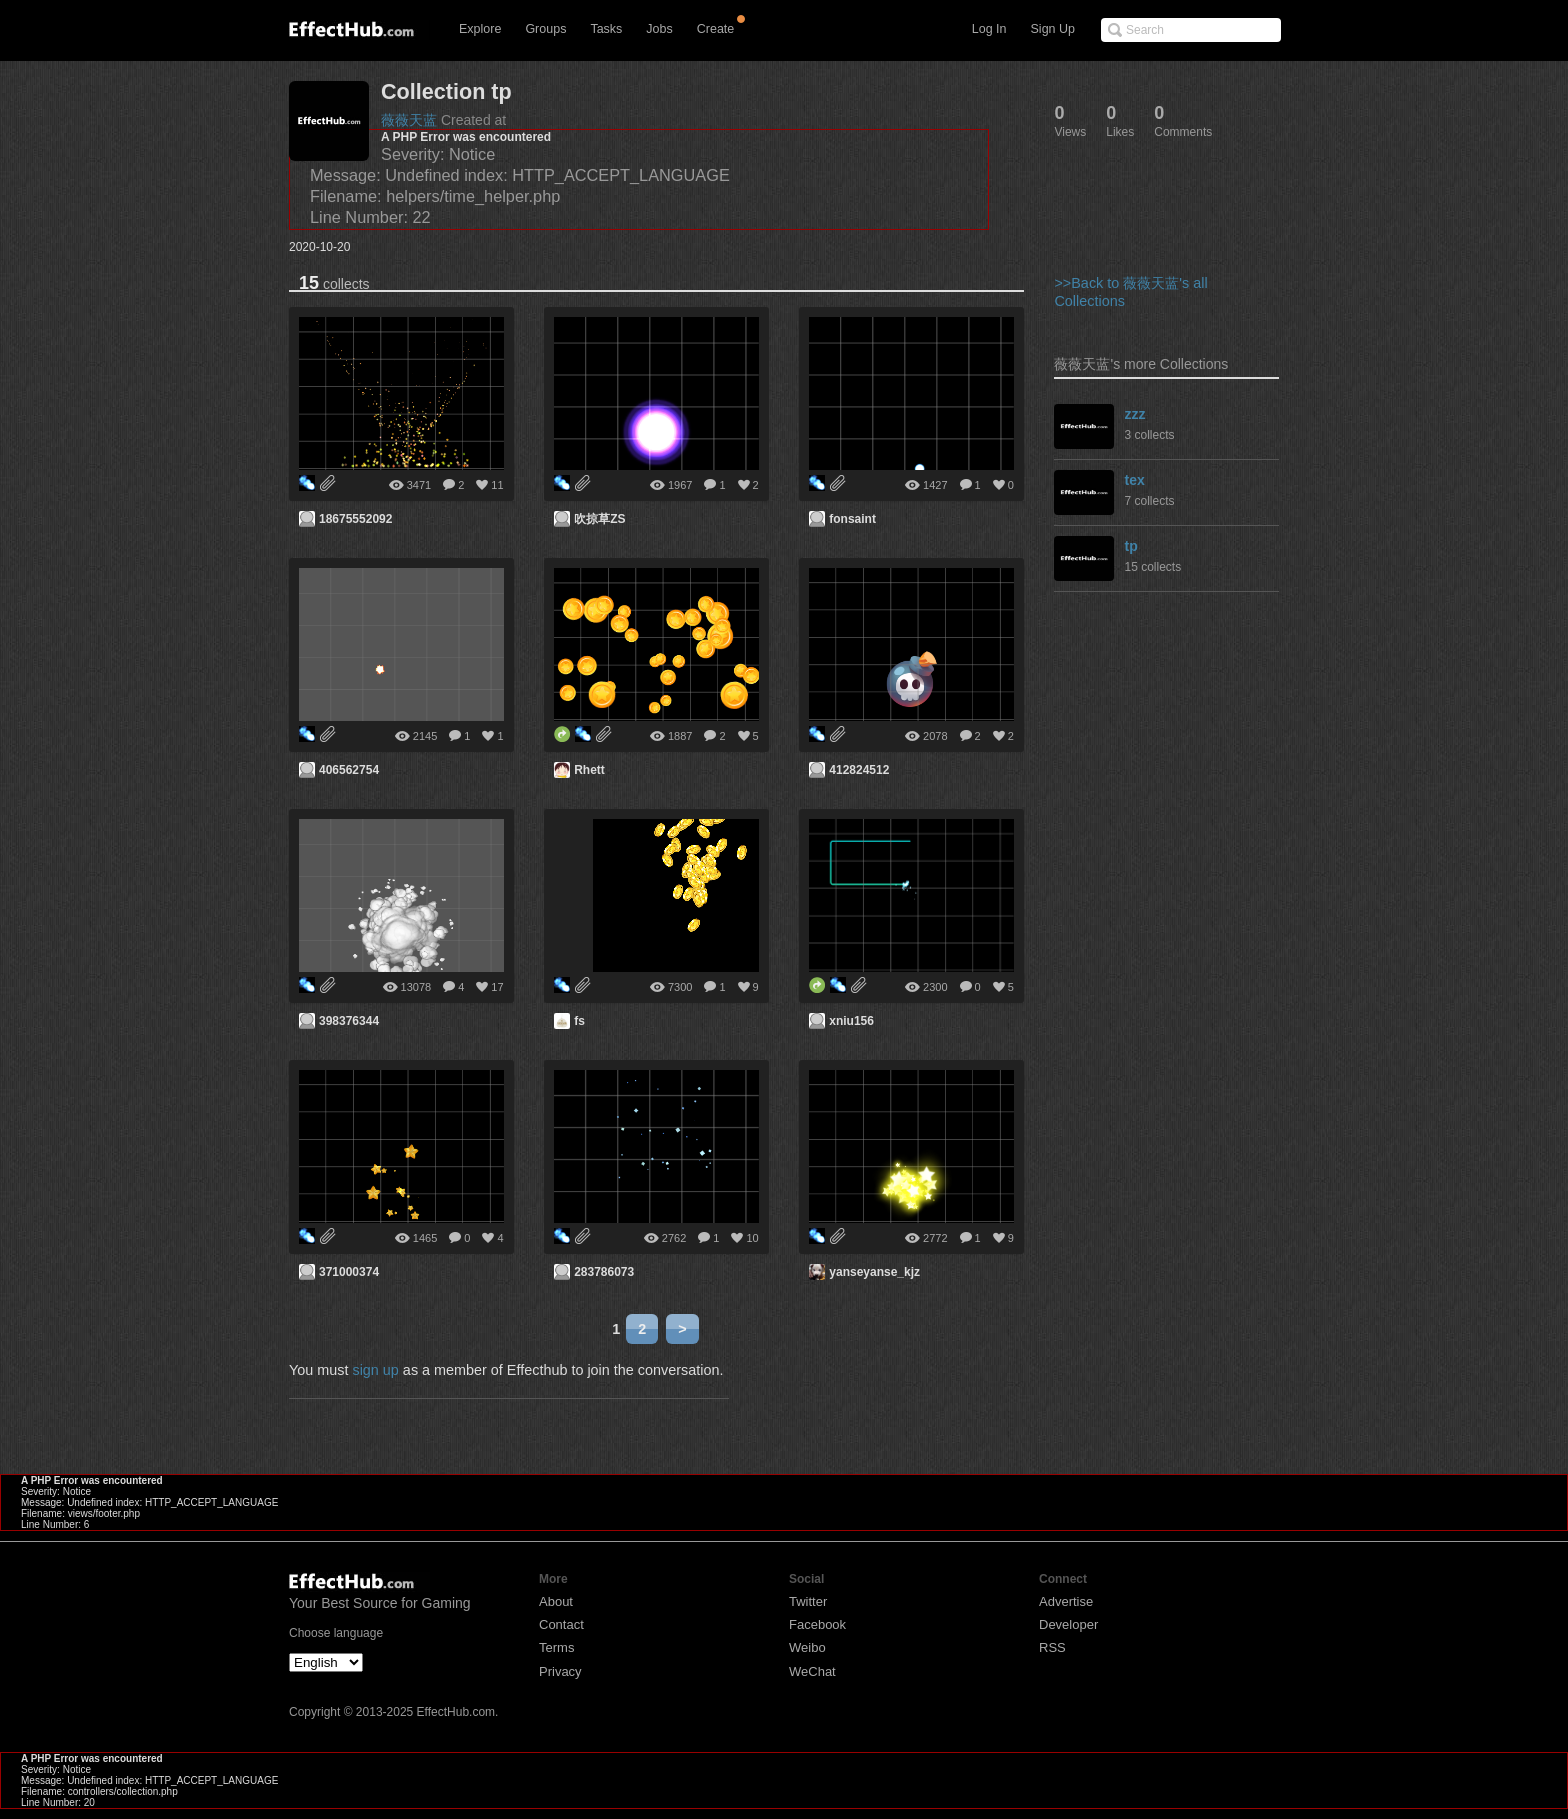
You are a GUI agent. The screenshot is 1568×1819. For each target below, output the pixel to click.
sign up (375, 1370)
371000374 (349, 1272)
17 (497, 987)
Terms (556, 1647)
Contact (561, 1624)
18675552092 (355, 519)
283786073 (604, 1272)
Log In (989, 29)
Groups (545, 29)
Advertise (1066, 1601)
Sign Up (1053, 29)
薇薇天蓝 (409, 120)
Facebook (817, 1624)
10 (752, 1238)
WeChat (812, 1671)
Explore (480, 29)
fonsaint (852, 519)
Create (716, 29)
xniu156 (851, 1021)
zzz (1134, 414)
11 (497, 485)
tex (1134, 480)
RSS (1052, 1647)
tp (1130, 546)
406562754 (349, 770)
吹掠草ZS (599, 519)
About (556, 1601)
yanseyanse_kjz (874, 1272)
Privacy (560, 1671)
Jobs (659, 29)
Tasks (606, 29)
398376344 (349, 1021)
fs (579, 1021)
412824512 (859, 770)
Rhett (589, 770)
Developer (1068, 1624)
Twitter (808, 1601)
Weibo (807, 1647)
